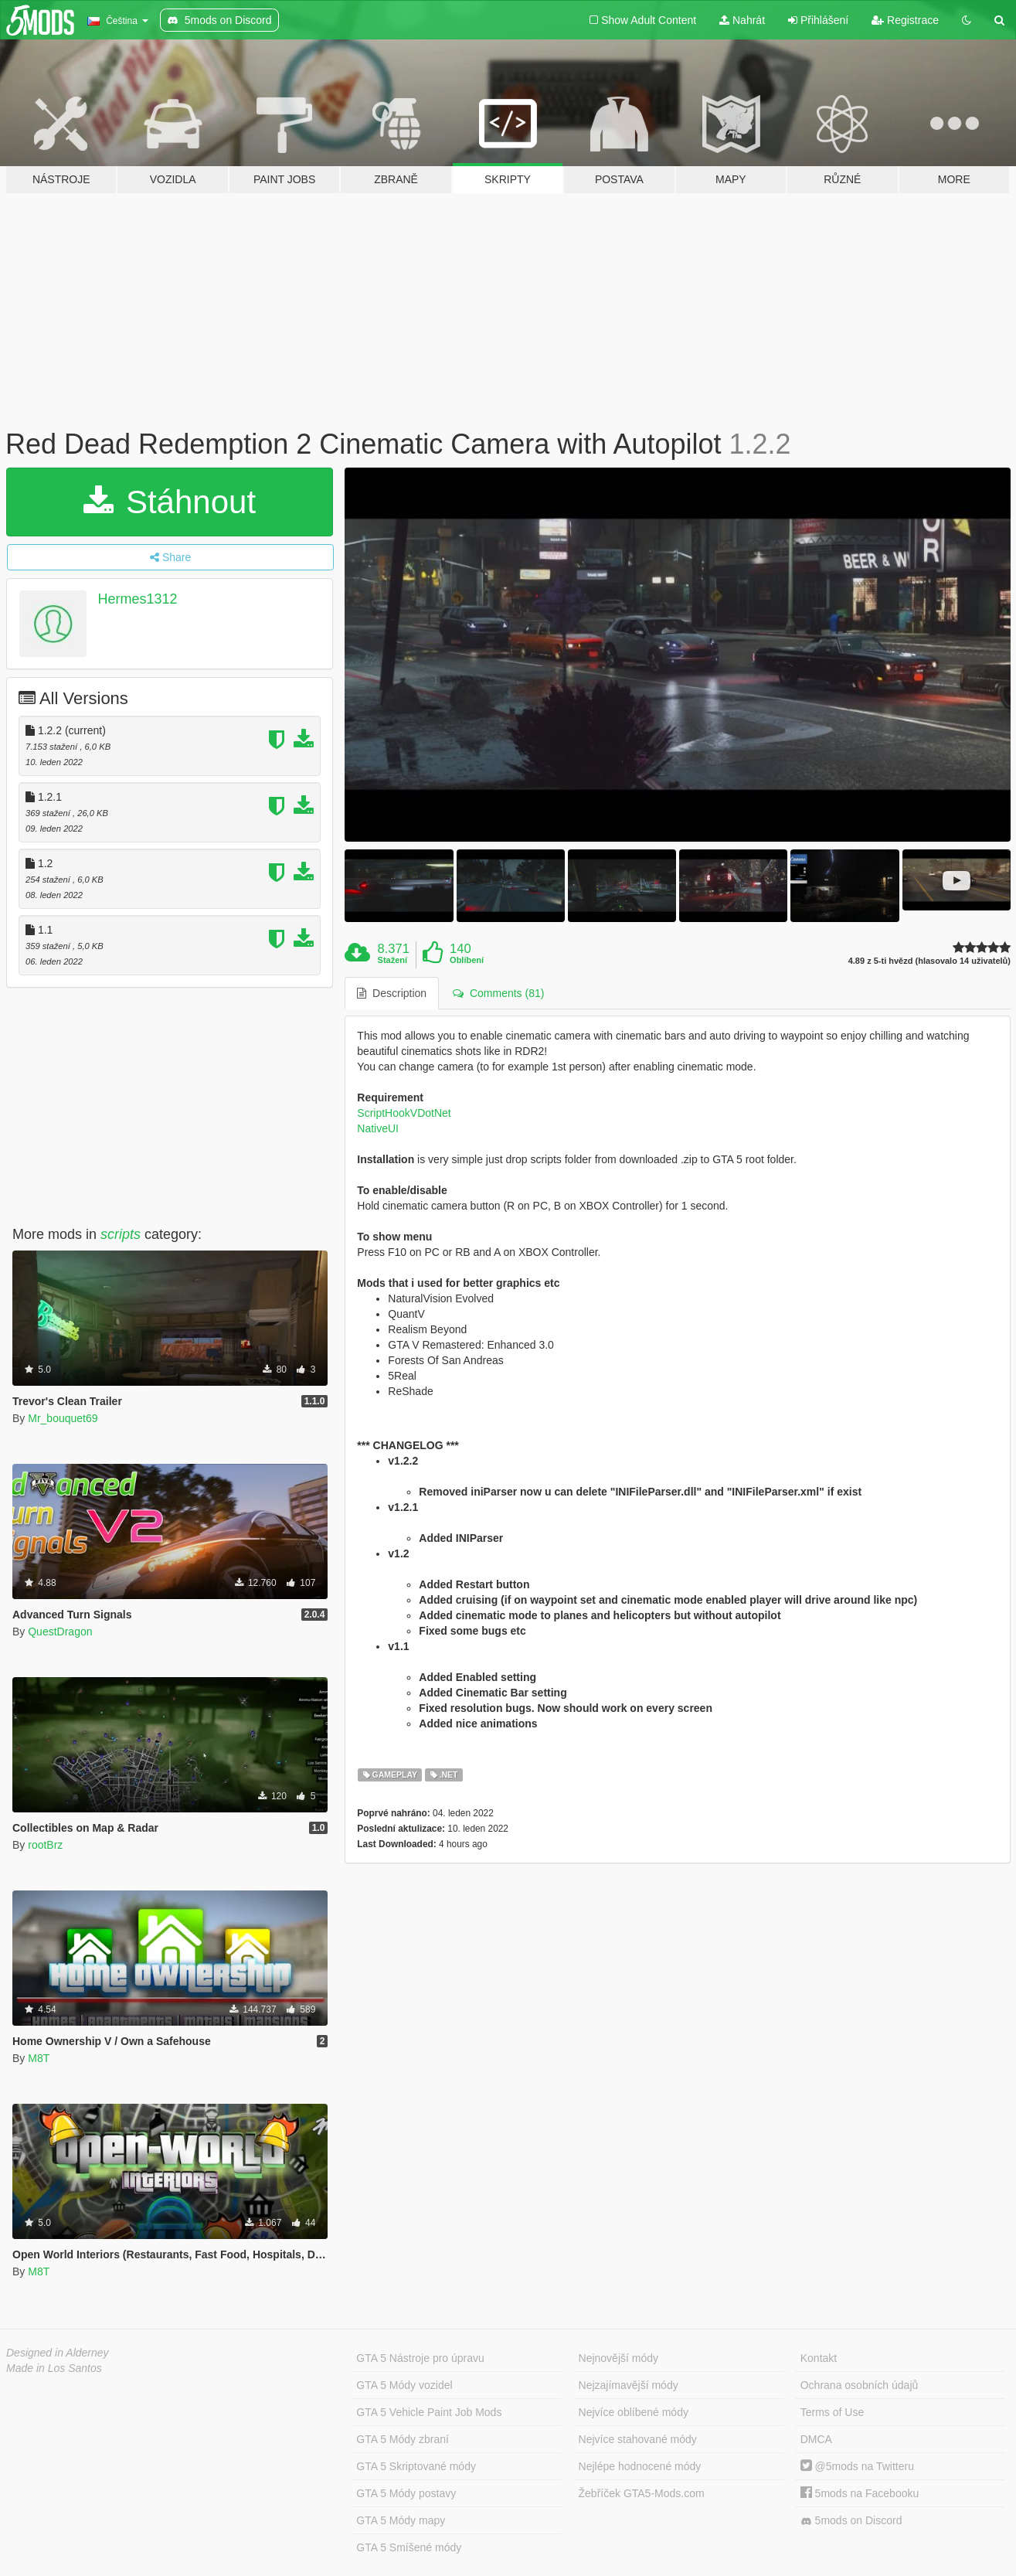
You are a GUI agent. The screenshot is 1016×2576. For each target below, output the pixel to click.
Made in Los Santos (54, 2368)
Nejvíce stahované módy (638, 2439)
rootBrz (45, 1845)
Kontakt (818, 2358)
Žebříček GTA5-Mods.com (642, 2493)
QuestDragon (60, 1631)
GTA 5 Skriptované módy (416, 2466)
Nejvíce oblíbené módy (633, 2412)
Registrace (905, 20)
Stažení (393, 960)
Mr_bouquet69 (62, 1418)
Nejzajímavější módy (628, 2385)
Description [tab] (391, 993)
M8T (38, 2058)
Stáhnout (169, 502)
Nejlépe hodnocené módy (640, 2466)
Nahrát (742, 20)
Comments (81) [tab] (498, 993)
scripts (120, 1234)
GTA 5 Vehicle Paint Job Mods (428, 2412)
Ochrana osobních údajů (859, 2385)
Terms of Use (832, 2412)
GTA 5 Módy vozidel (404, 2385)
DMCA (816, 2439)
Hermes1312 (138, 599)
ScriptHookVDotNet (403, 1113)
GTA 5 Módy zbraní (402, 2439)
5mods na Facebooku (859, 2493)
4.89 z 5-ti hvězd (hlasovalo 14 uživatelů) (929, 961)
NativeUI (378, 1128)
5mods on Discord (851, 2520)
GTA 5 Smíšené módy (408, 2547)
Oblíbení (467, 960)
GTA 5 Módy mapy (400, 2520)
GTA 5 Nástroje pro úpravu (420, 2358)
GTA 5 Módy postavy (406, 2493)
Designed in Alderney (57, 2352)
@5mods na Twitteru (857, 2466)
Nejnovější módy (619, 2358)
